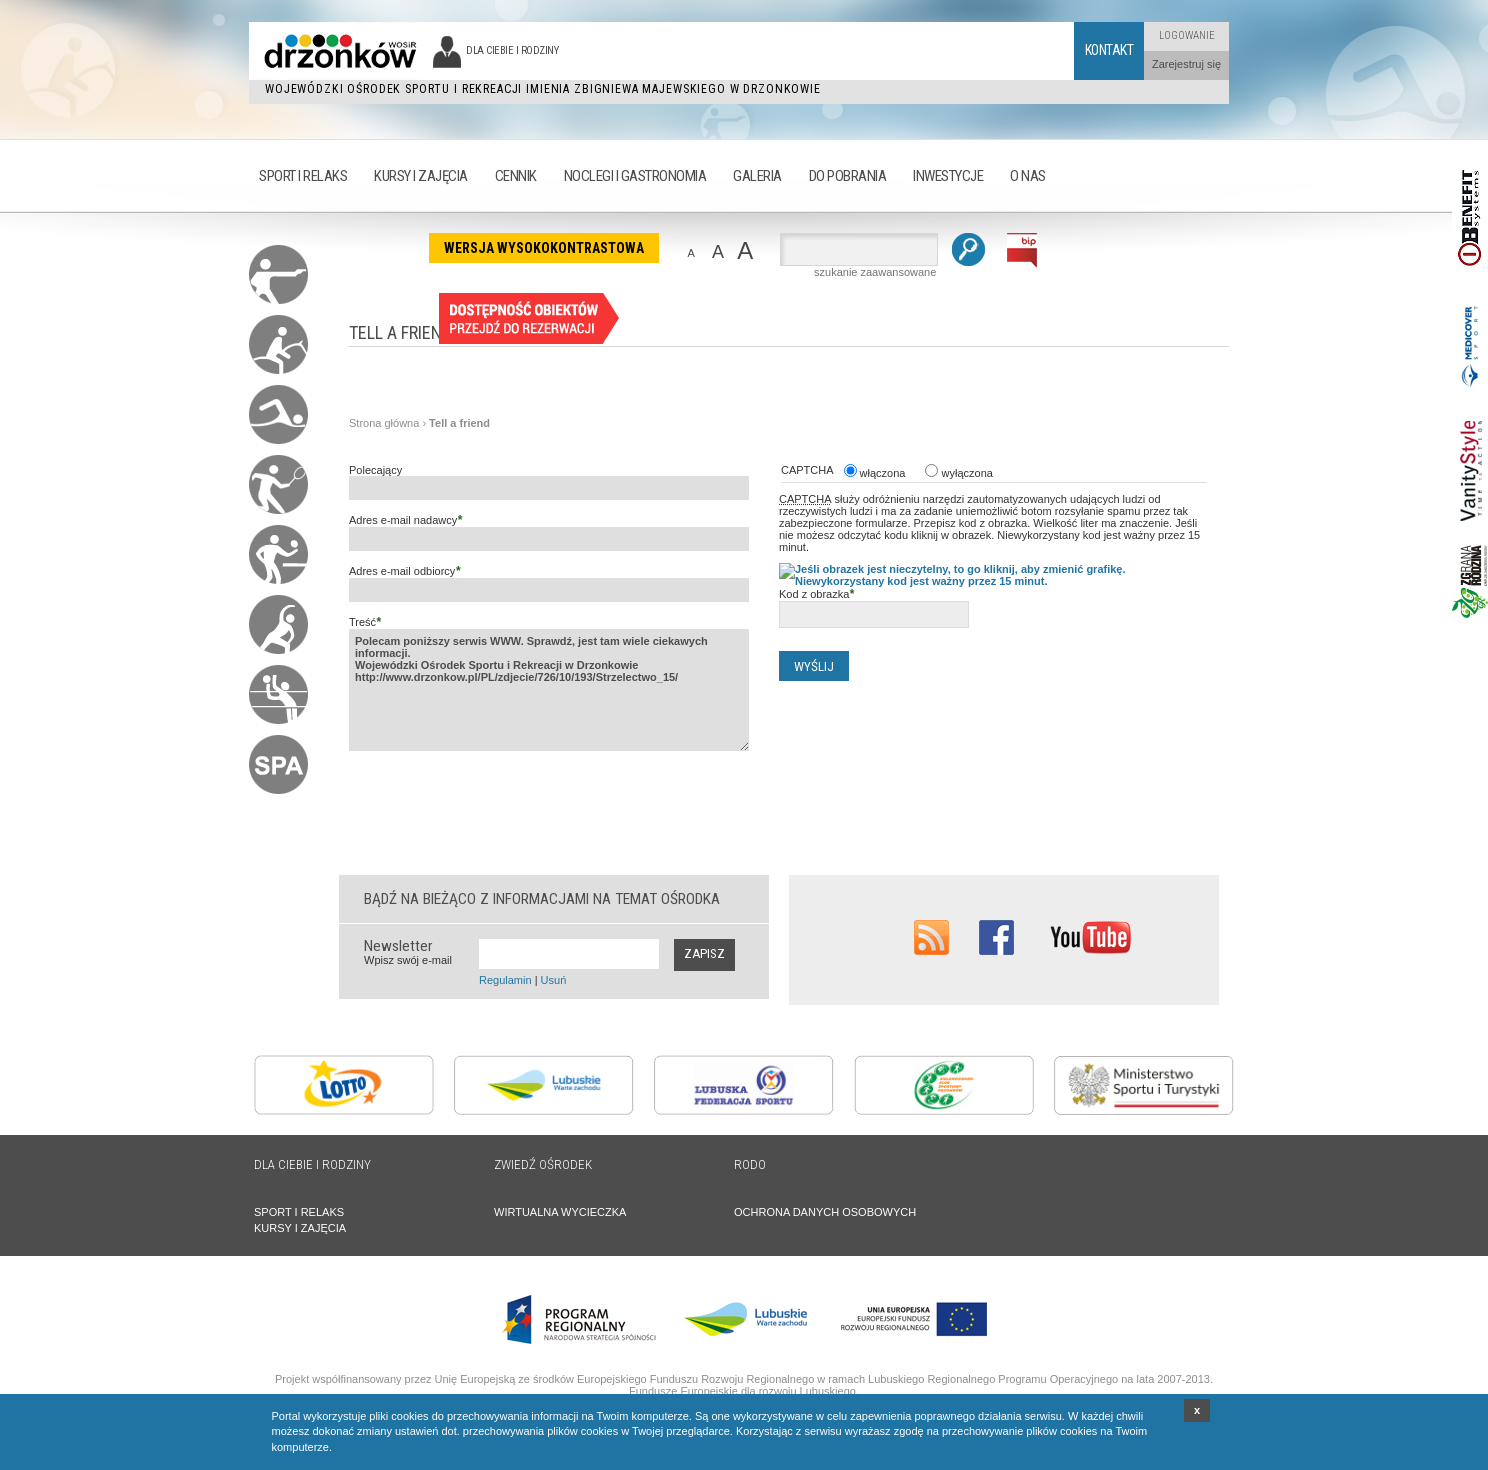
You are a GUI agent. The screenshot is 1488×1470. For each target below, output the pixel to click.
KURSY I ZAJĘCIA (300, 1228)
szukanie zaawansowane (875, 272)
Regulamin (505, 980)
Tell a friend (459, 423)
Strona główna (384, 423)
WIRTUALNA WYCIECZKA (560, 1212)
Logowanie (1187, 35)
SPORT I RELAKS (299, 1212)
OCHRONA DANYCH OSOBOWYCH (825, 1212)
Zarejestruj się (1186, 64)
